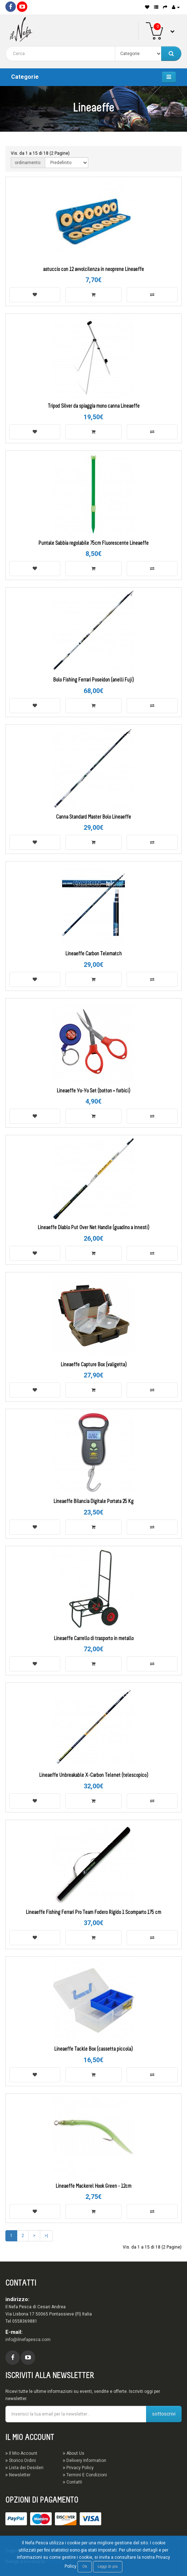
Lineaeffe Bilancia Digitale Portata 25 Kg (93, 1501)
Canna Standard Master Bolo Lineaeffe (93, 817)
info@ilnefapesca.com (28, 2339)
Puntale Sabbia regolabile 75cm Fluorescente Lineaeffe (93, 543)
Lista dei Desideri (24, 2467)
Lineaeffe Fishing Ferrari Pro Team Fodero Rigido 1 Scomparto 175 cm (93, 1912)
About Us (73, 2453)
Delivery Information (84, 2460)
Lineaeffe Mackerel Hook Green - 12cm (93, 2186)
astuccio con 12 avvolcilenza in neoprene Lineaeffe (93, 269)
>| (46, 2235)
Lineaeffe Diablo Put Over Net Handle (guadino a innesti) (93, 1228)
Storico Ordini (20, 2460)
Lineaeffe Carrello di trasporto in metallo (94, 1639)
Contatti (72, 2482)
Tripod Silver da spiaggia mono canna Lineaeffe (94, 406)
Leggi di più (108, 2566)
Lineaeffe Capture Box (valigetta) (94, 1365)
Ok (84, 2566)
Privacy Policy (78, 2467)
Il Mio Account (21, 2453)
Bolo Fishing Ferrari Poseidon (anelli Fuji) (93, 680)
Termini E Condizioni (85, 2474)
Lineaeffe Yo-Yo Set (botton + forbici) (93, 1091)
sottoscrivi (164, 2414)
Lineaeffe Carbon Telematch (93, 954)
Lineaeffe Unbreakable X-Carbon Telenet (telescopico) (93, 1775)
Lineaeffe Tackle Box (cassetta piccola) (93, 2049)
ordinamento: (28, 162)
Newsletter (18, 2474)
